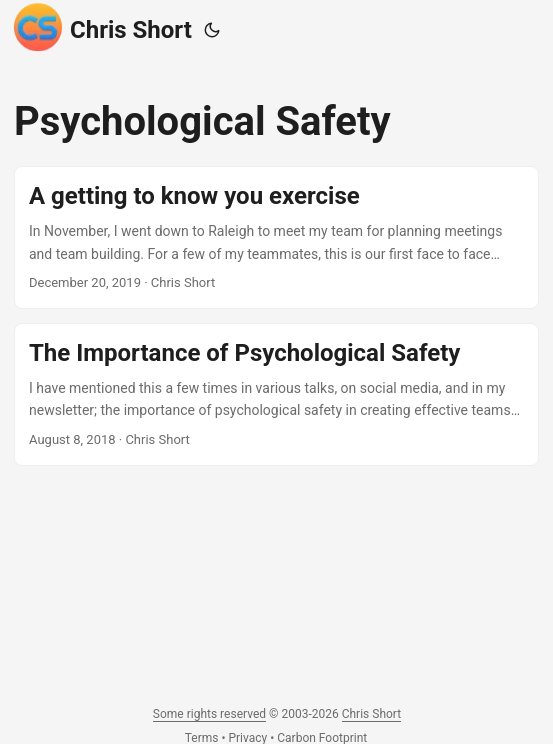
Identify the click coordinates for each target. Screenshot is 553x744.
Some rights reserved (209, 714)
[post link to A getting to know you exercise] (276, 237)
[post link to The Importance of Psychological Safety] (276, 394)
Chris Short (103, 27)
